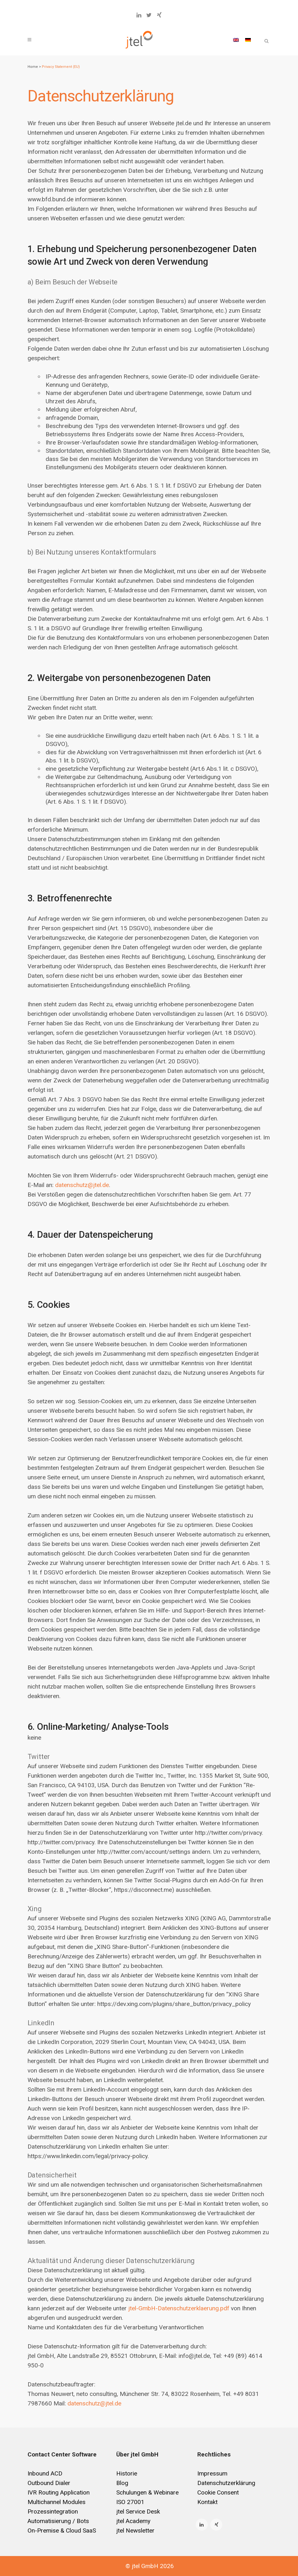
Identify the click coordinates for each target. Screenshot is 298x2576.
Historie (126, 2473)
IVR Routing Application (59, 2492)
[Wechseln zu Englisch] (236, 39)
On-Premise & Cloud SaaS (62, 2530)
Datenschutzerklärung (226, 2483)
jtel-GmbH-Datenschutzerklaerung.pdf (178, 2308)
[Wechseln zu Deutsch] (248, 39)
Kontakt (207, 2502)
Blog (122, 2483)
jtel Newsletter (135, 2530)
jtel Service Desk (138, 2511)
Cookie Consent (218, 2492)
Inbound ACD (45, 2473)
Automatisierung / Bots (58, 2521)
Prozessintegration (53, 2511)
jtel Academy (133, 2521)
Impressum (212, 2473)
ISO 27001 (130, 2502)
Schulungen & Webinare (147, 2492)
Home (33, 67)
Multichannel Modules (57, 2502)
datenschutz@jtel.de (82, 1185)
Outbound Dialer (49, 2483)
